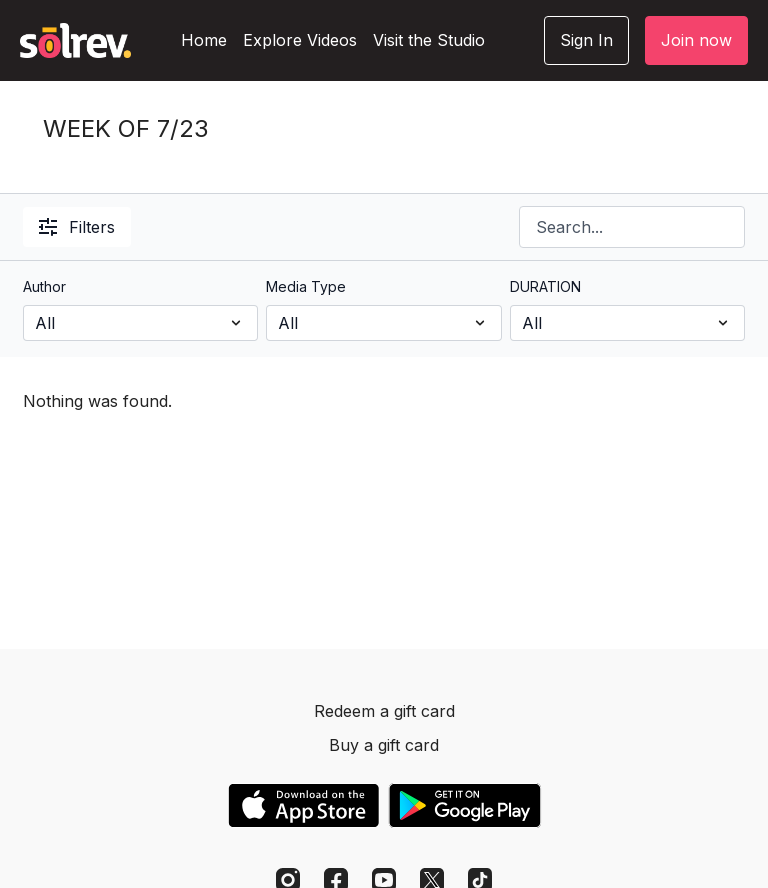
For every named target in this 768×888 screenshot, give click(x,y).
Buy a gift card (384, 745)
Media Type (306, 286)
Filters (77, 227)
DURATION (545, 286)
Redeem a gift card (384, 711)
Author (44, 286)
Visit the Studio (429, 40)
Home (204, 40)
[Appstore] (303, 805)
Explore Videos (300, 40)
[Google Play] (465, 805)
